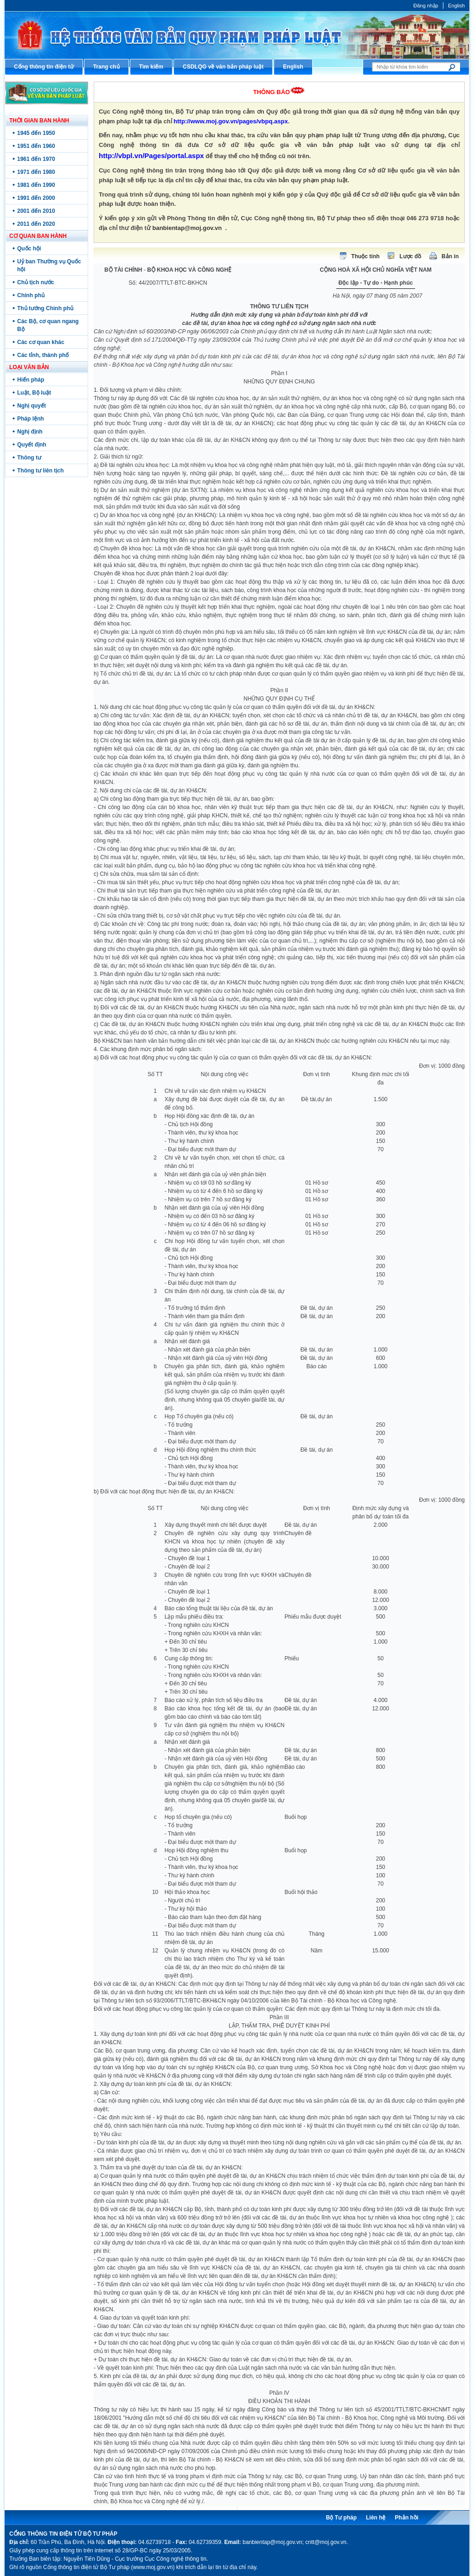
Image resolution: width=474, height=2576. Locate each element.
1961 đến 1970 (36, 159)
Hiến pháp (30, 379)
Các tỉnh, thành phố (43, 355)
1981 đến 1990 (36, 185)
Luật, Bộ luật (34, 392)
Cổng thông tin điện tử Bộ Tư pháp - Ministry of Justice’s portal (237, 35)
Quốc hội (29, 248)
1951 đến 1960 (36, 146)
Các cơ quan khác (40, 342)
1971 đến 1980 (36, 172)
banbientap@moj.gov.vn (187, 227)
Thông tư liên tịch (40, 470)
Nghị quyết (31, 405)
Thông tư (29, 457)
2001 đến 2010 (36, 211)
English (456, 5)
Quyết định (31, 444)
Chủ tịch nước (35, 282)
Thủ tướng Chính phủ (45, 308)
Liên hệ (375, 2517)
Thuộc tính (365, 256)
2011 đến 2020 (36, 224)
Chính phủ (31, 295)
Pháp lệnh (30, 418)
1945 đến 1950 (36, 133)
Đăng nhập (425, 5)
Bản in (450, 256)
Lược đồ (410, 256)
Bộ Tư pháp (341, 2517)
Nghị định (30, 431)
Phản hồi (406, 2517)
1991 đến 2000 (36, 198)
